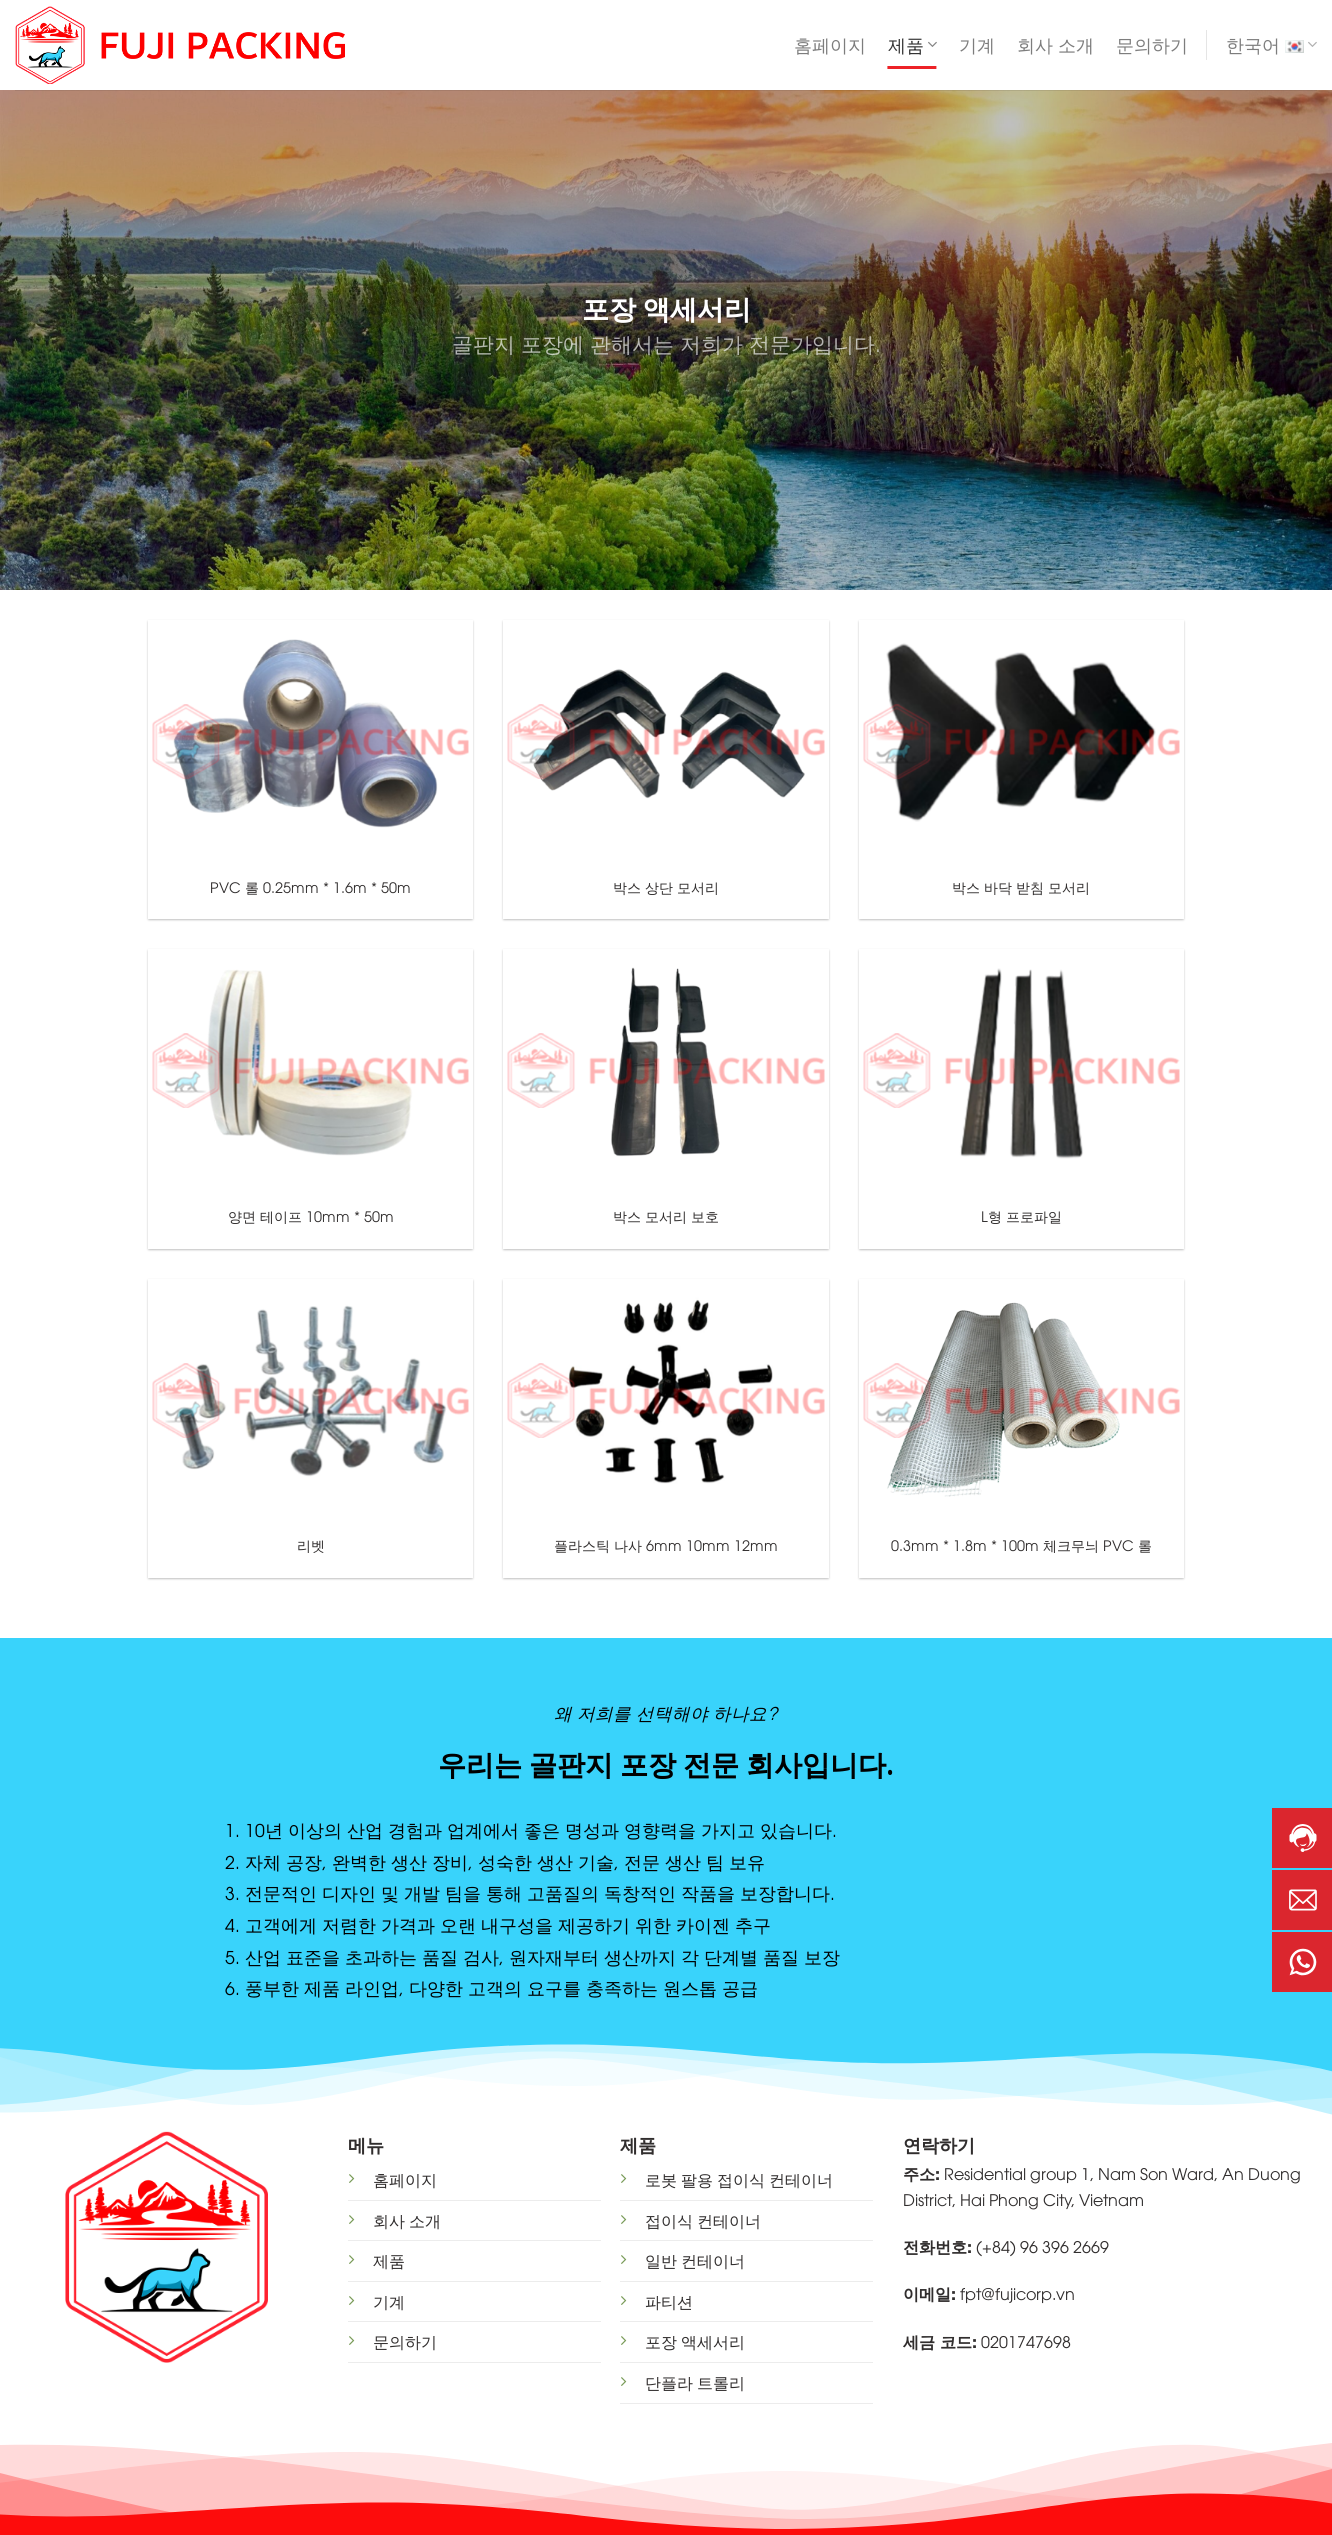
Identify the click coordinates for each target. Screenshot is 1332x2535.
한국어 (1271, 45)
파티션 (669, 2301)
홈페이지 (830, 45)
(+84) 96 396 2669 (1042, 2246)
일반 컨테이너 (695, 2260)
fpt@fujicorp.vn (1017, 2293)
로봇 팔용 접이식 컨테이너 (739, 2179)
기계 (977, 45)
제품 (912, 45)
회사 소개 (1055, 45)
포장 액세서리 (695, 2341)
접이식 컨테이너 (703, 2220)
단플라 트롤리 (695, 2382)
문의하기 (1152, 45)
